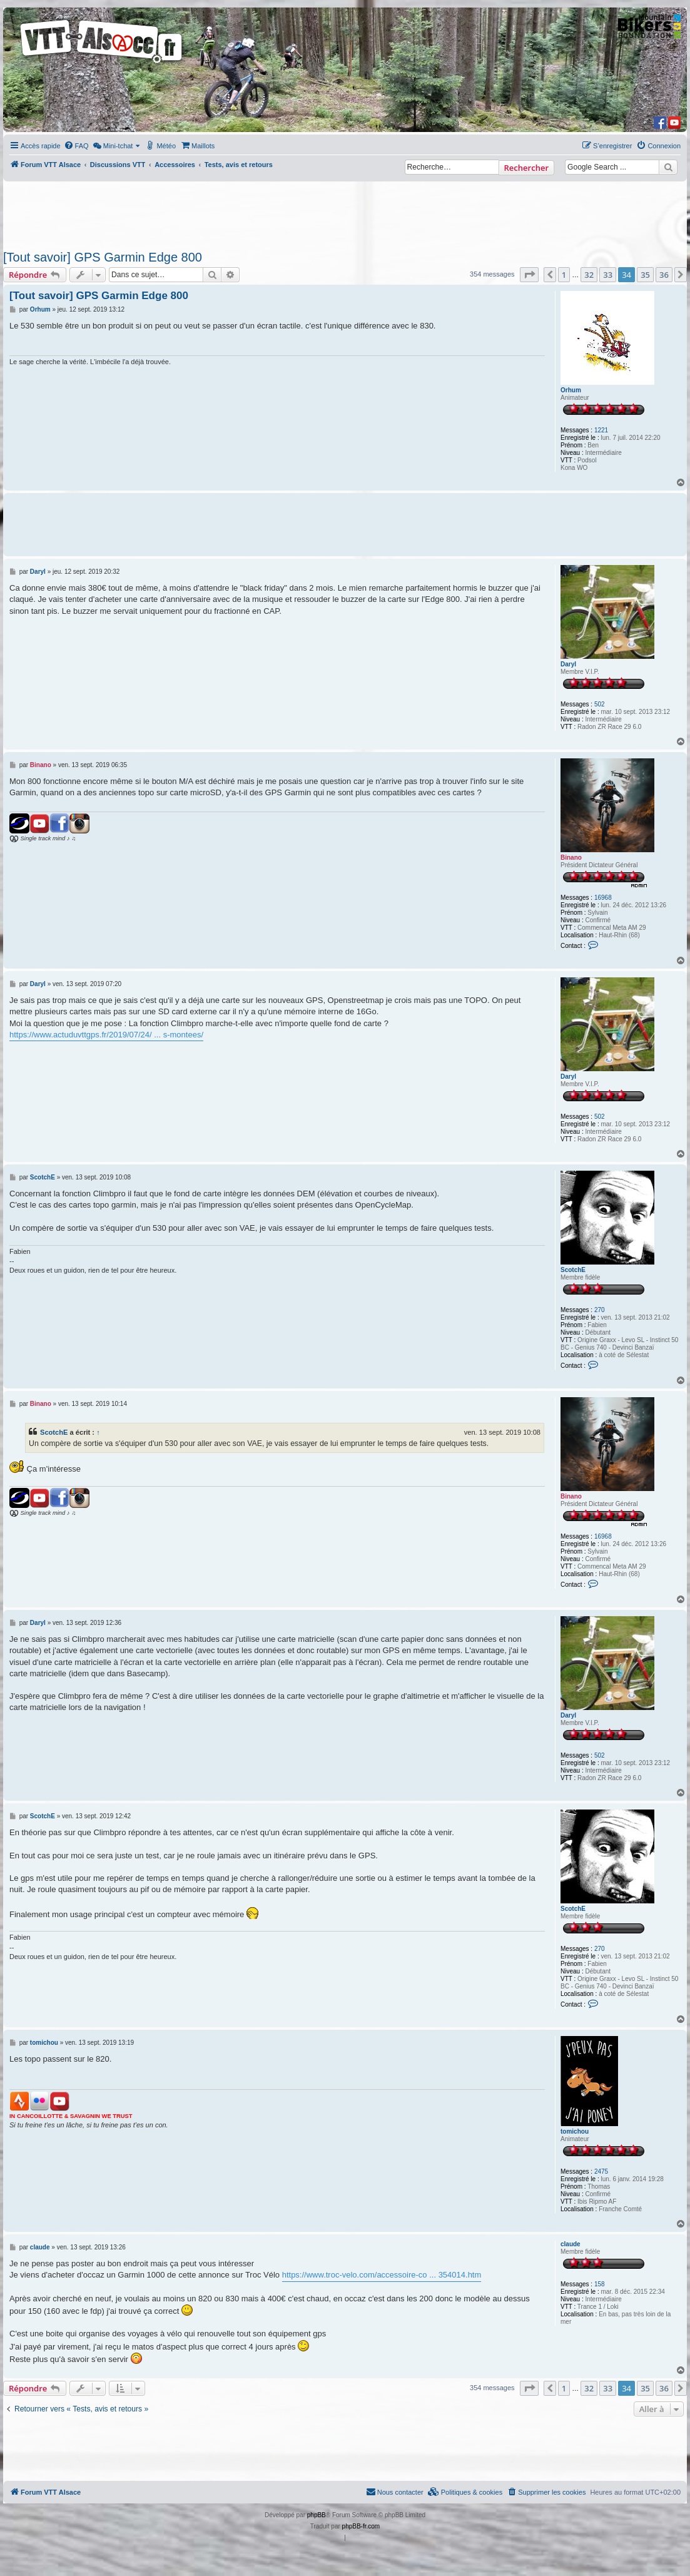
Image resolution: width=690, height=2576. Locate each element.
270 (599, 1309)
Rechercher (526, 167)
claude (571, 2244)
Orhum (571, 390)
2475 (601, 2171)
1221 (601, 430)
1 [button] (564, 274)
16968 (603, 897)
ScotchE (573, 1269)
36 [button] (664, 274)
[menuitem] (76, 145)
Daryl (568, 664)
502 (599, 704)
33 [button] (607, 274)
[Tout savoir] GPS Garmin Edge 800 (102, 257)
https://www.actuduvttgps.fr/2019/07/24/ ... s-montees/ (106, 1034)
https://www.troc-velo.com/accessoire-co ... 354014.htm (382, 2274)
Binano (571, 857)
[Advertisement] (332, 212)
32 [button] (589, 274)
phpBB (316, 2515)
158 (599, 2284)
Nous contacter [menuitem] (395, 2491)
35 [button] (645, 274)
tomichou (575, 2131)
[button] (529, 274)
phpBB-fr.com (361, 2526)
